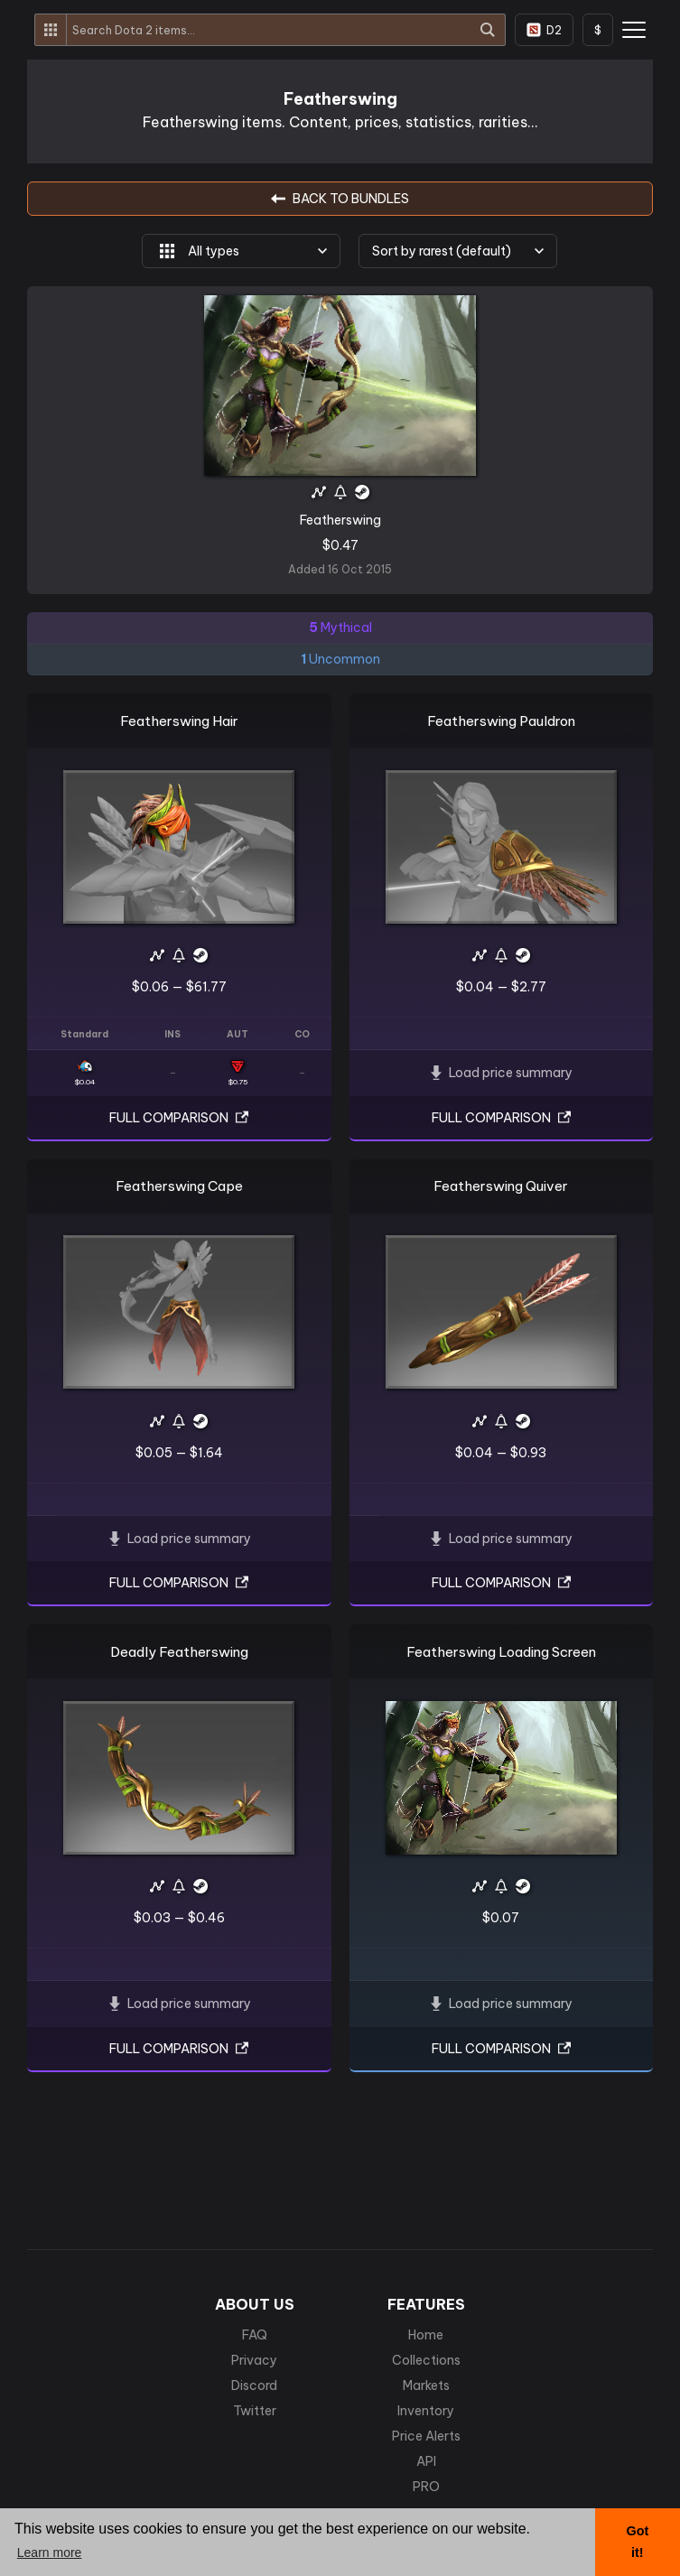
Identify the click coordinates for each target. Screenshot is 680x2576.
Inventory (425, 2411)
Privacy (254, 2360)
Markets (426, 2385)
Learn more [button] (49, 2552)
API (426, 2461)
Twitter (254, 2411)
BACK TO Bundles (340, 199)
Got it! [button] (637, 2542)
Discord (254, 2385)
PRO (426, 2486)
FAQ (254, 2335)
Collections (426, 2360)
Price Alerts (426, 2436)
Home (425, 2335)
